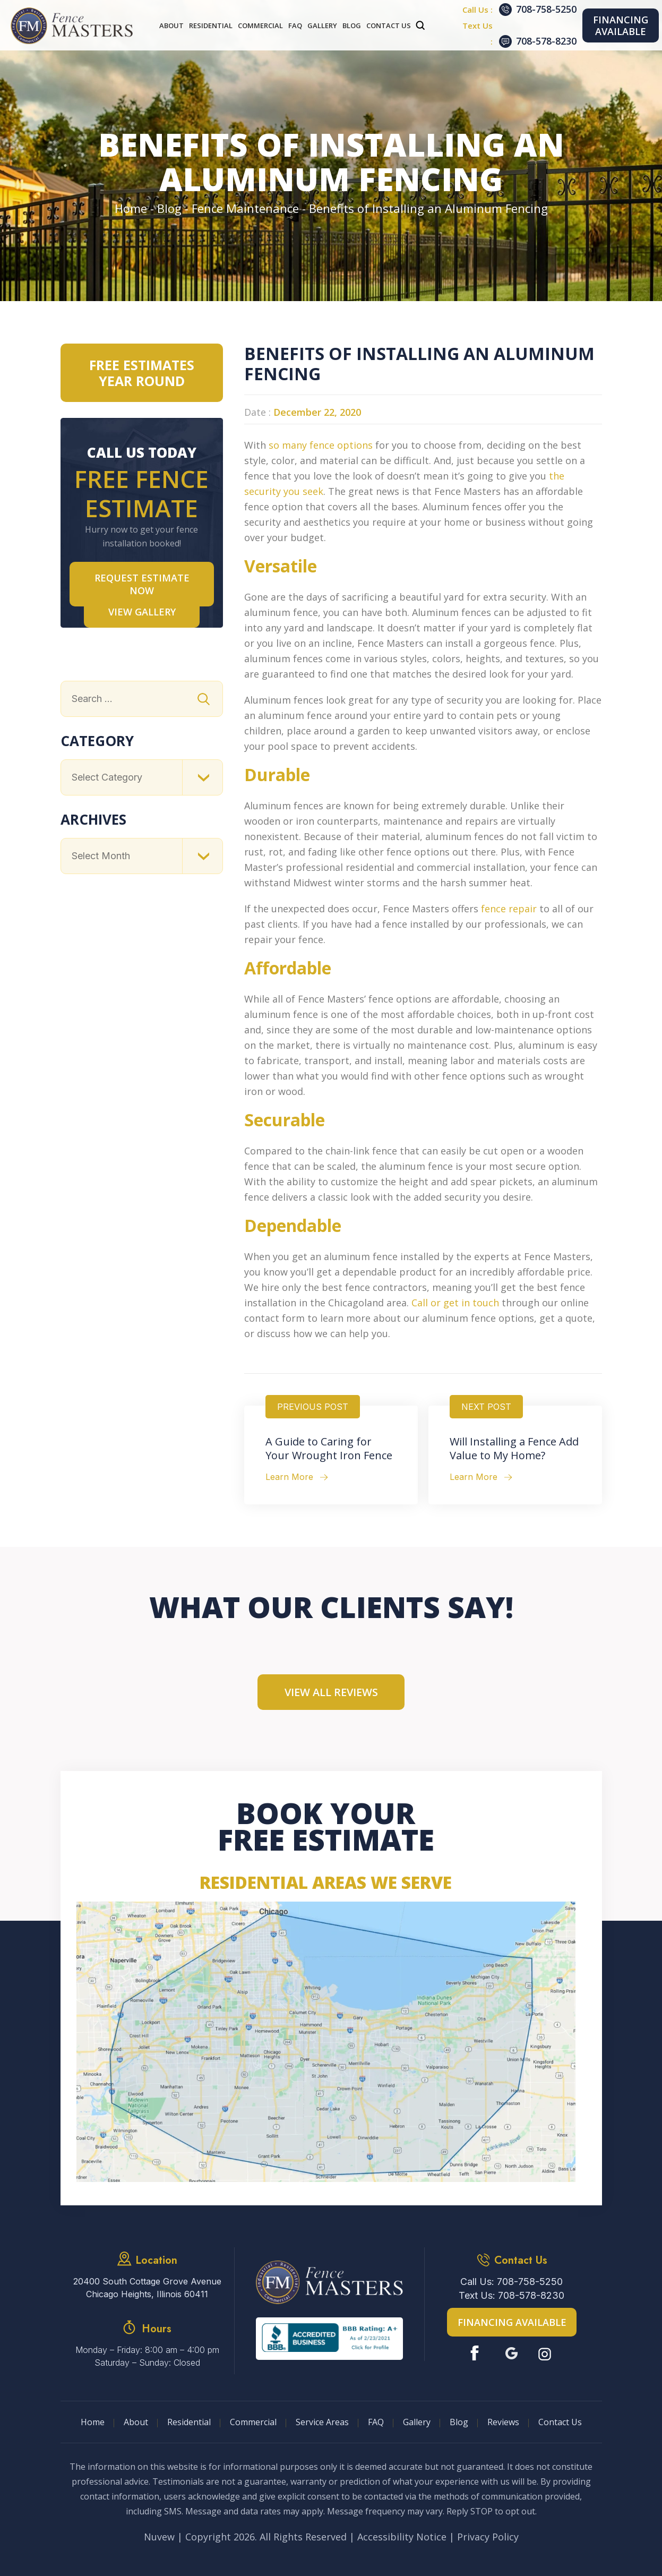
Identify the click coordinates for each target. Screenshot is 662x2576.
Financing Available (620, 25)
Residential (211, 25)
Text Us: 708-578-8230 (511, 2295)
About (171, 25)
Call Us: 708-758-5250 (511, 2281)
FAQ (295, 25)
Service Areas (322, 2422)
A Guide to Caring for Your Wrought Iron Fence (328, 1448)
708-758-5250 (546, 9)
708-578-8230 (546, 41)
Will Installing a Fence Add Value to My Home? (514, 1448)
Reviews (503, 2422)
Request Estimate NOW (142, 584)
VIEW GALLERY (142, 611)
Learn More (289, 1476)
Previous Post (312, 1406)
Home (93, 2422)
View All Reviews (331, 1692)
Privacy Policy (488, 2536)
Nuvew (159, 2536)
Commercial (260, 25)
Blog (351, 25)
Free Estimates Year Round (141, 373)
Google (511, 2353)
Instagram (546, 2353)
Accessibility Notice (401, 2536)
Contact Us (388, 25)
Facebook (477, 2353)
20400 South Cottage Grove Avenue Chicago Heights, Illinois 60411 (147, 2287)
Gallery (322, 25)
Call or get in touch (455, 1302)
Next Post (486, 1406)
